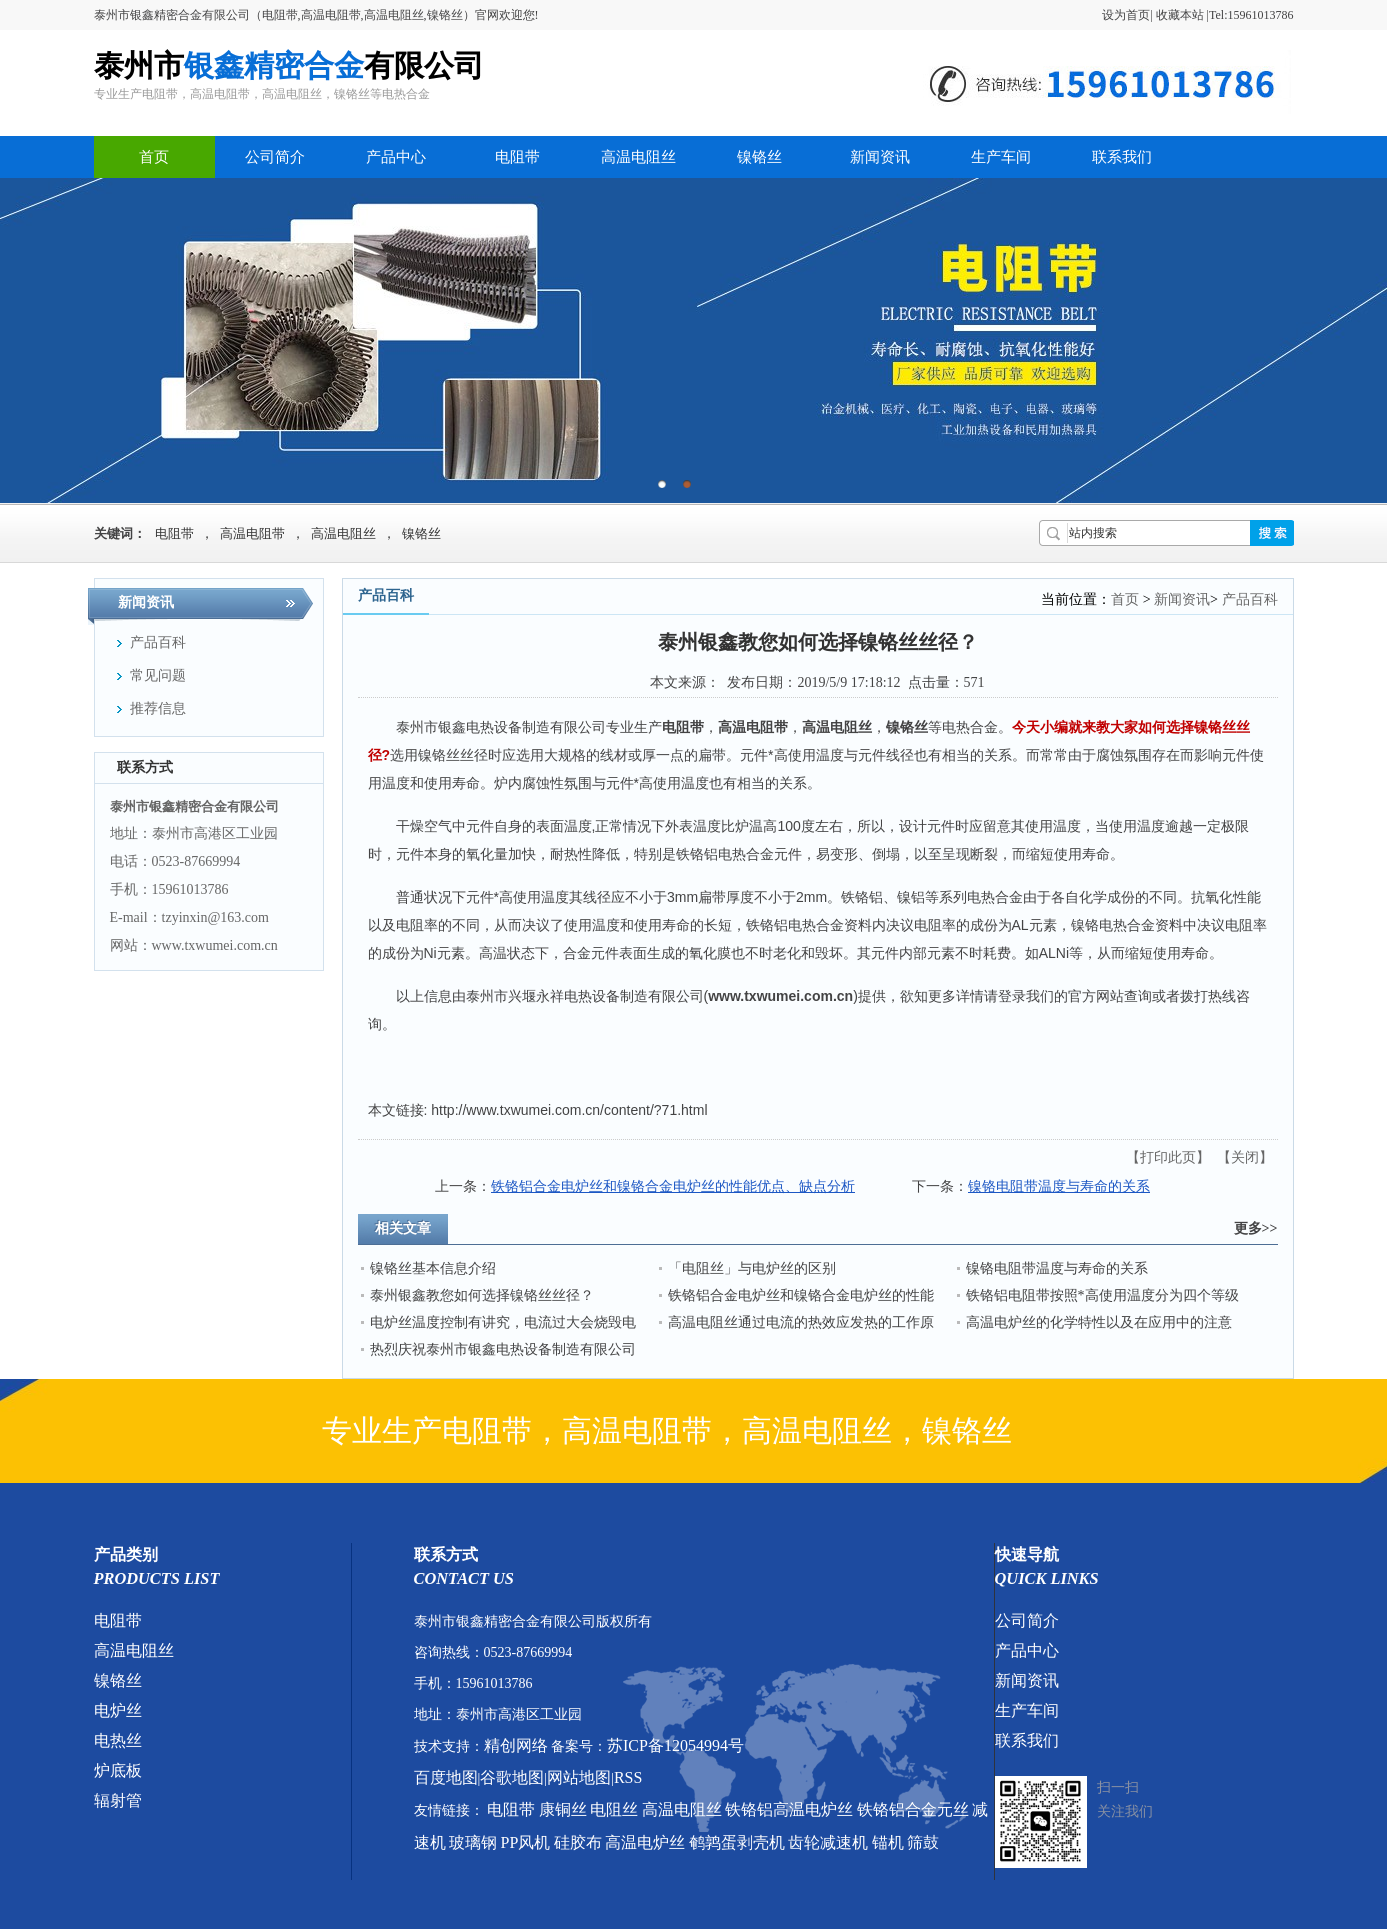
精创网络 (516, 1745)
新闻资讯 (880, 157)
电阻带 (517, 157)
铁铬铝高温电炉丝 (789, 1809)
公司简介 (275, 157)
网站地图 (579, 1777)
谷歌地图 (512, 1777)
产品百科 (1250, 599)
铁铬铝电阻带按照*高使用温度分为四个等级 (1102, 1295)
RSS (628, 1777)
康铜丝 (563, 1809)
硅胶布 (578, 1842)
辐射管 (118, 1800)
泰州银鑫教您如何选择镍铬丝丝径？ (482, 1295)
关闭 (1245, 1157)
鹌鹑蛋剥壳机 (737, 1842)
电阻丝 (614, 1809)
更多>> (1256, 1228)
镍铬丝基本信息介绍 (433, 1268)
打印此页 (1168, 1157)
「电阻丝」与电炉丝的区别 (752, 1268)
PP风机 (526, 1842)
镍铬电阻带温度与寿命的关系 (1059, 1186)
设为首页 (1126, 15)
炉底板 (118, 1770)
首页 (154, 157)
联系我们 (1122, 157)
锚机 (888, 1842)
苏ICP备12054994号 (675, 1745)
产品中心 (396, 157)
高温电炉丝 (645, 1842)
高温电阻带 (252, 533)
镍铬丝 (759, 157)
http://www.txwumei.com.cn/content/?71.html (569, 1110)
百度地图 (446, 1777)
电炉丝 (118, 1710)
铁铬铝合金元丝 (913, 1809)
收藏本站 (1180, 15)
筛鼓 (923, 1842)
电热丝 (118, 1740)
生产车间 (1001, 157)
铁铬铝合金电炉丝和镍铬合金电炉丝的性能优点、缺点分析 (673, 1186)
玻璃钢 (473, 1842)
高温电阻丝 (638, 157)
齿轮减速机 (828, 1842)
